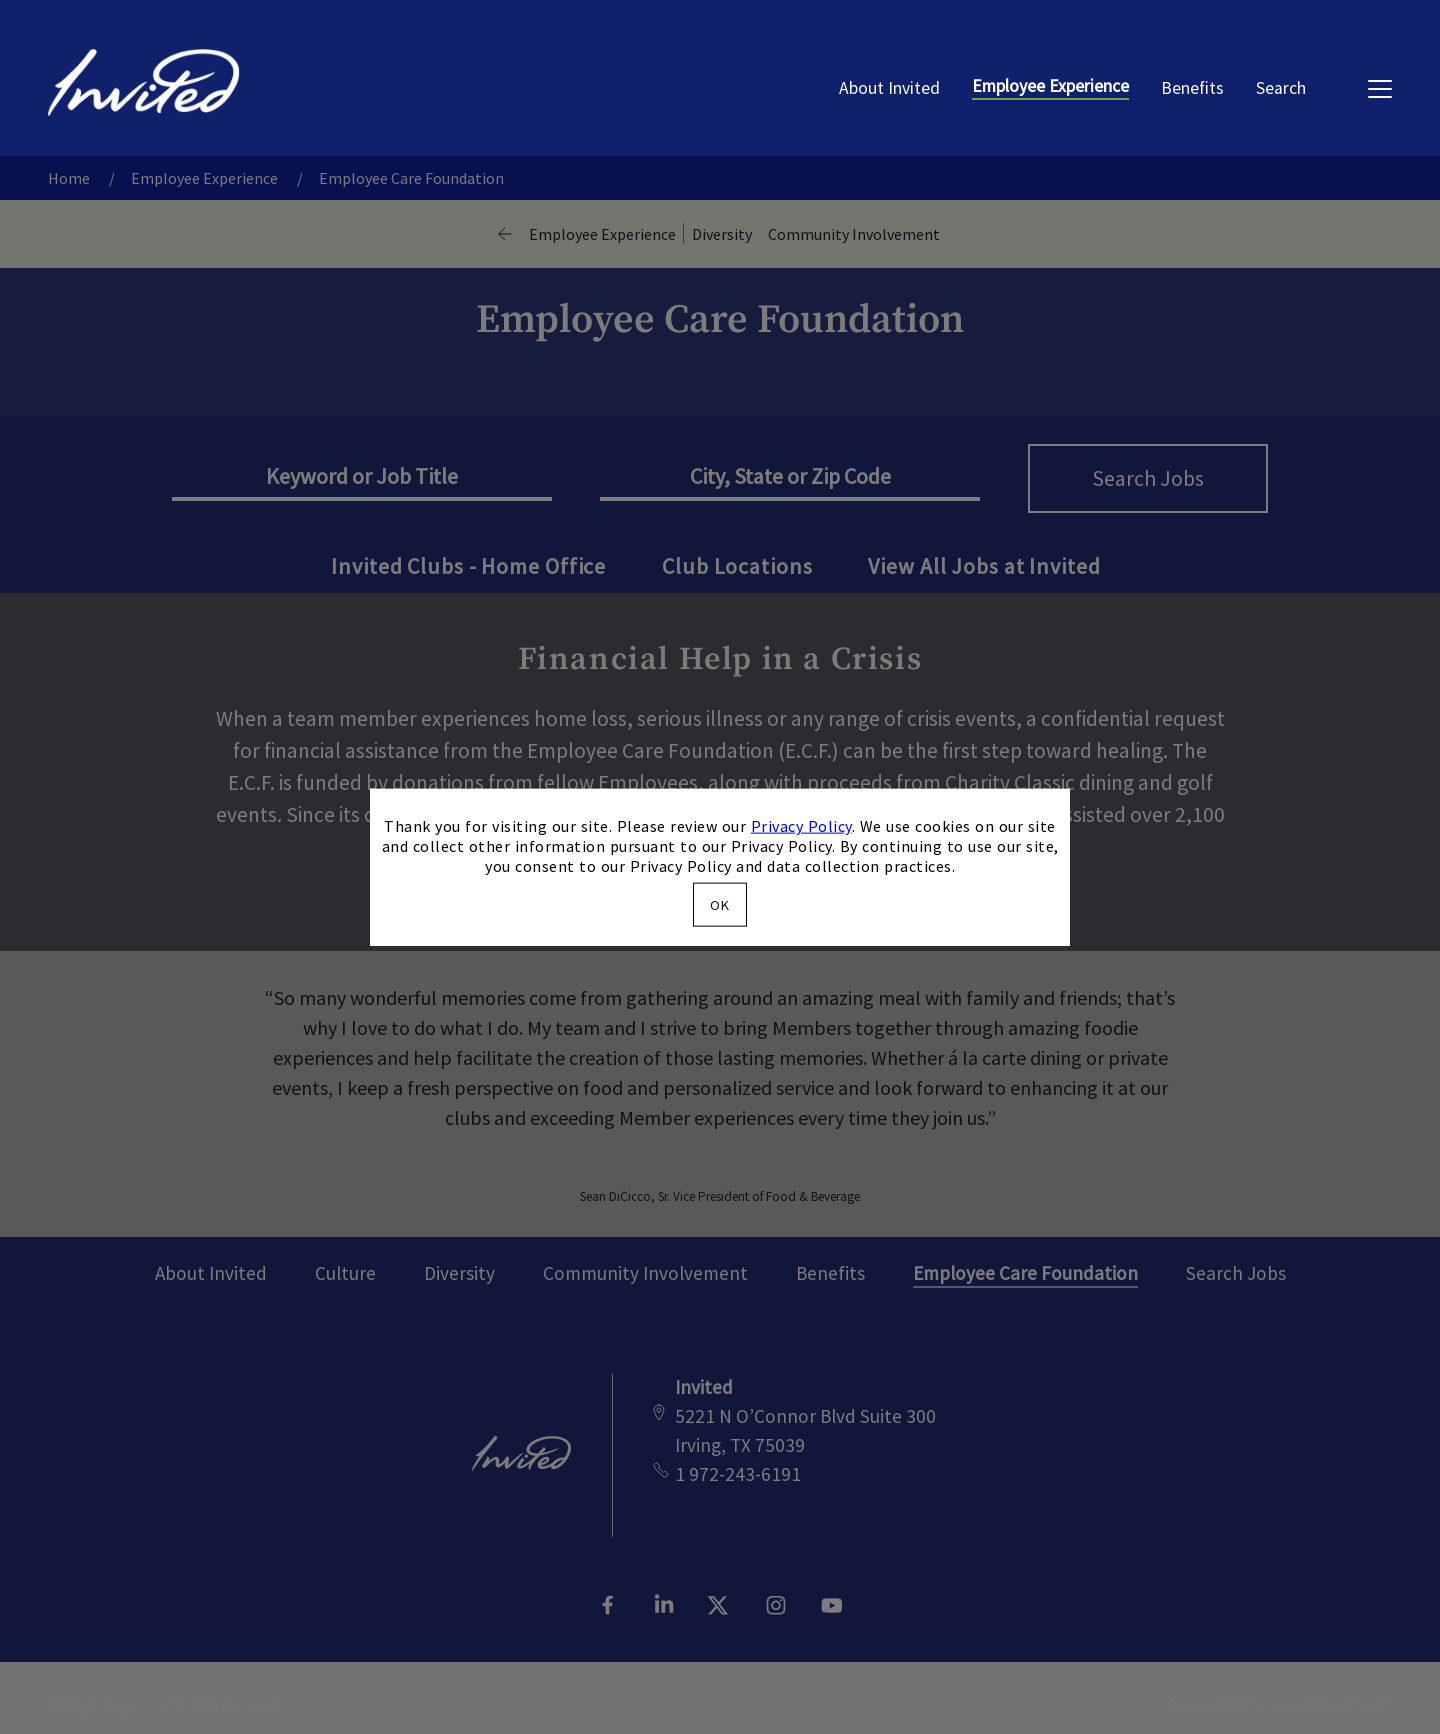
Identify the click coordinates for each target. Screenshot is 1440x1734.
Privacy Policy (801, 826)
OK (720, 904)
